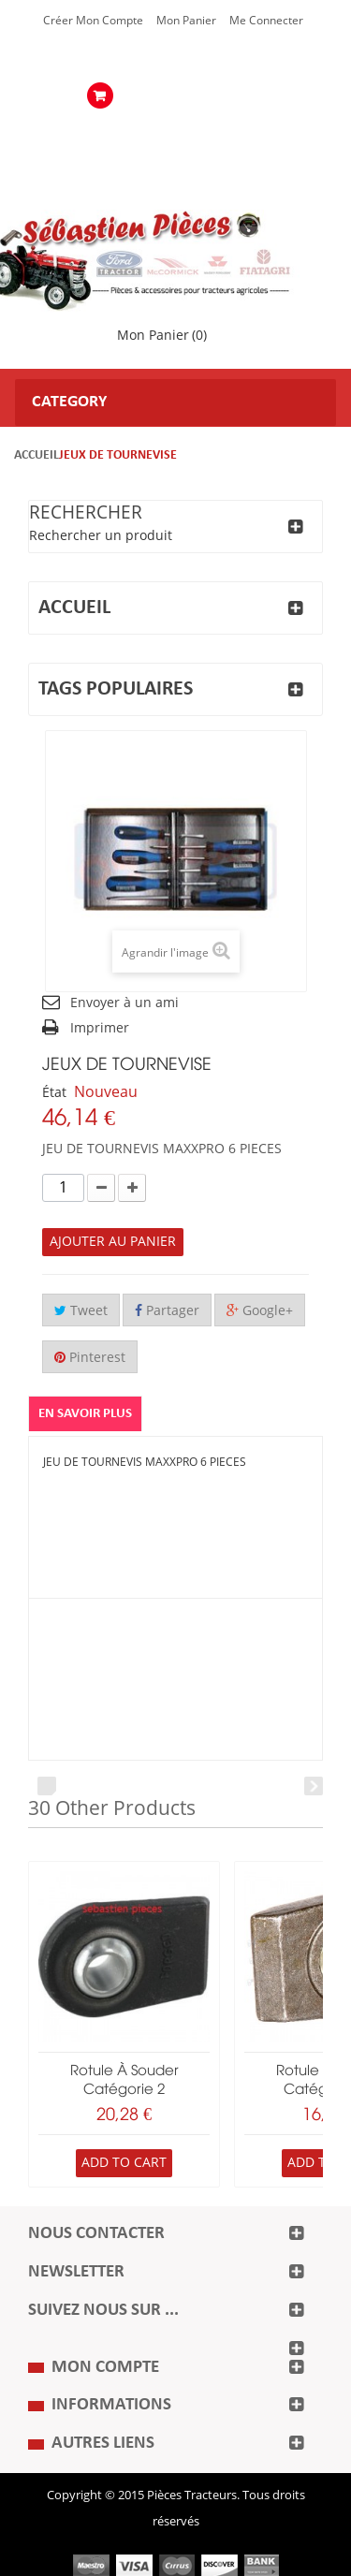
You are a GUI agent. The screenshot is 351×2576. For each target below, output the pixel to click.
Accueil (36, 455)
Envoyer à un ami (124, 1003)
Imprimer (99, 1028)
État (54, 1093)
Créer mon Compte (93, 20)
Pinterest (89, 1358)
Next (313, 1786)
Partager (167, 1311)
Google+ (260, 1311)
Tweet (81, 1311)
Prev (46, 1786)
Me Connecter (266, 20)
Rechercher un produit (100, 536)
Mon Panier (186, 20)
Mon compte (105, 2368)
